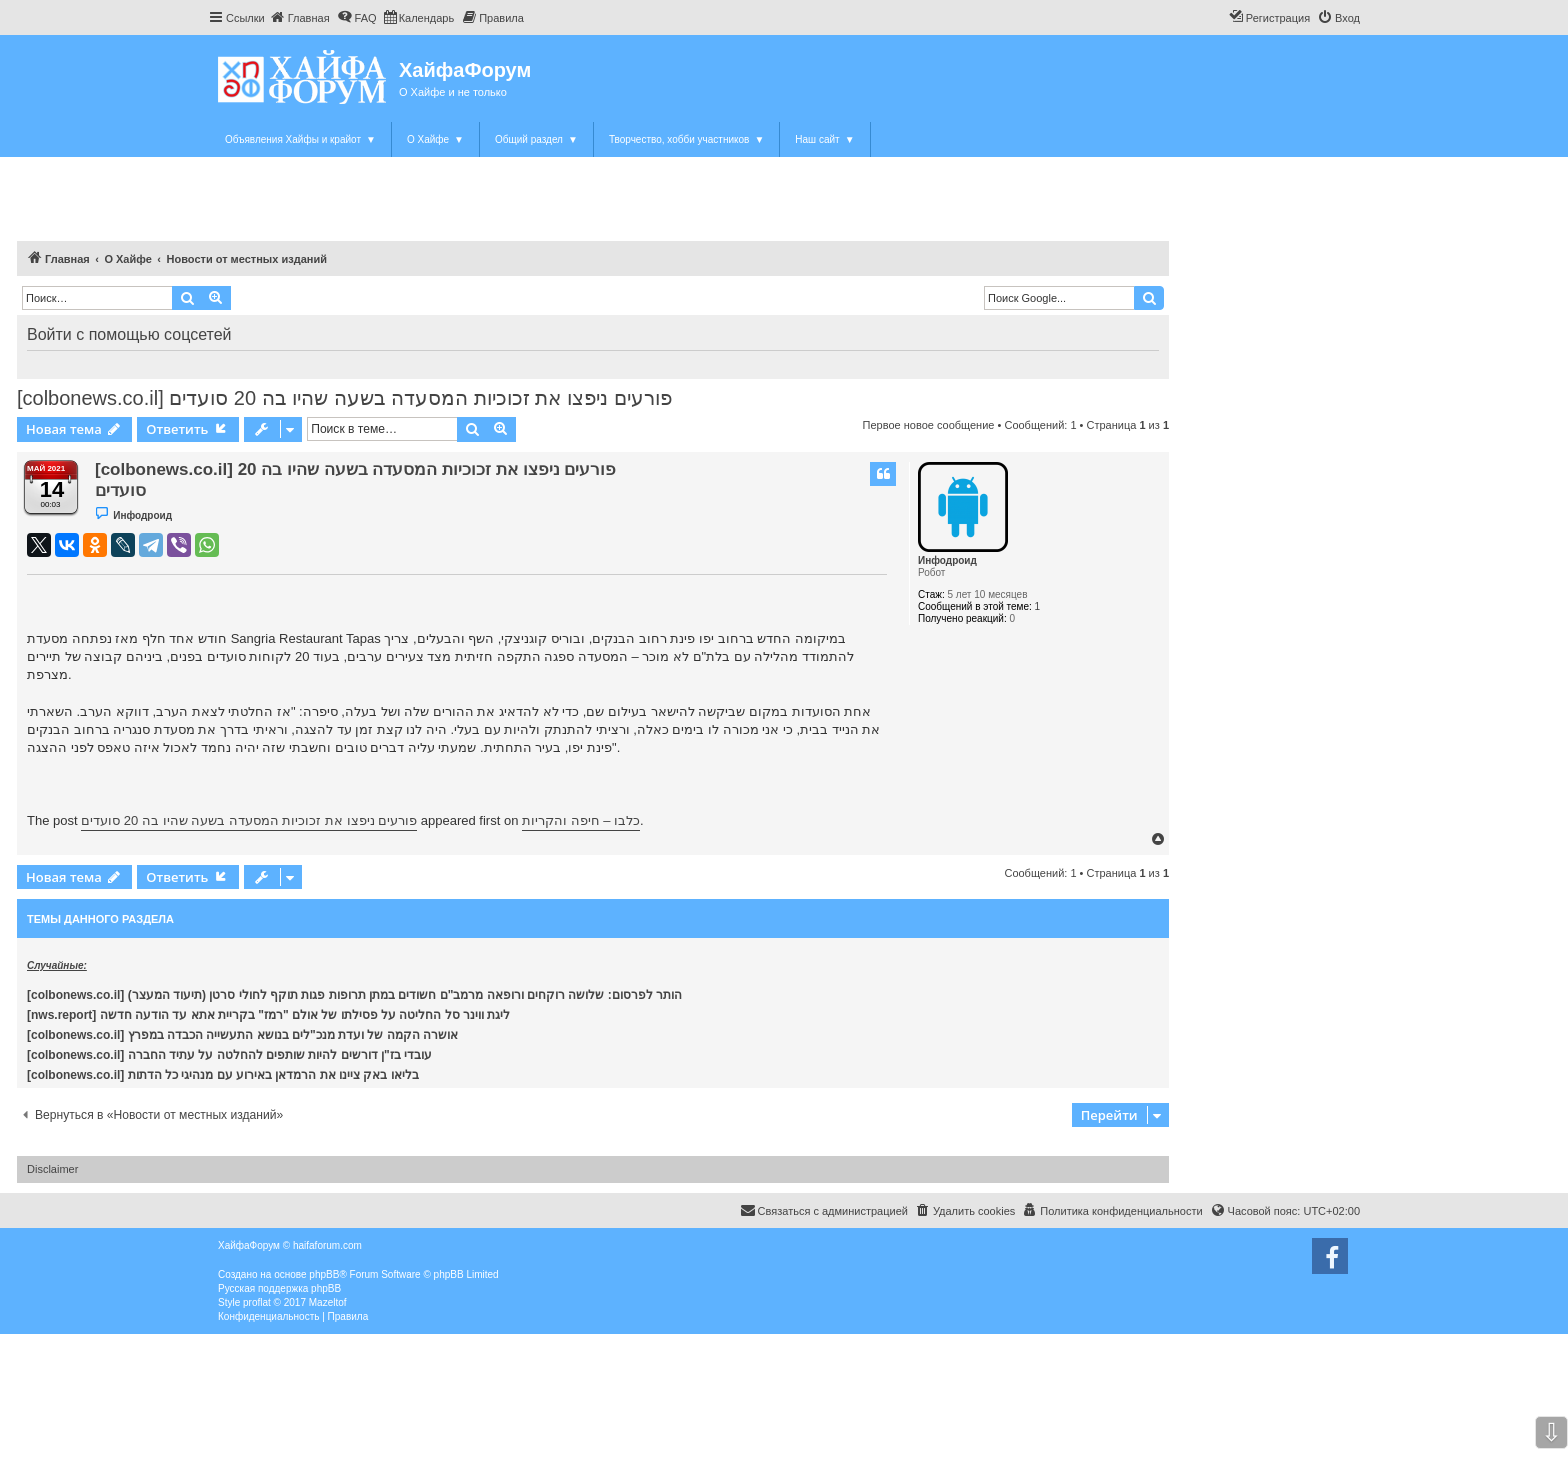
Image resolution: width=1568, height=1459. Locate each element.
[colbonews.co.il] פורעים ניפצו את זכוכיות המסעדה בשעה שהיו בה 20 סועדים (344, 398)
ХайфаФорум (465, 70)
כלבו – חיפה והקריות (581, 820)
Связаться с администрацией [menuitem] (824, 1210)
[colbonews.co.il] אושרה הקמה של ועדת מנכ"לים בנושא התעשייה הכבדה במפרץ (242, 1035)
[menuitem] (300, 18)
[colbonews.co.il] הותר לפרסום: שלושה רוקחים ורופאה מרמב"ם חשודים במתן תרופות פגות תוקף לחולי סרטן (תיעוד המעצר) (354, 995)
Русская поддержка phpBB (279, 1288)
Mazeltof (328, 1302)
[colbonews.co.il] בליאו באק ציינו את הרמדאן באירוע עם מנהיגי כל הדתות (223, 1075)
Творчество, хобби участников (686, 139)
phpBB (324, 1274)
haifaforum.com (327, 1245)
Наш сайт (824, 139)
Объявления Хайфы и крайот (300, 139)
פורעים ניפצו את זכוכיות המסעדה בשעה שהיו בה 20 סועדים (249, 820)
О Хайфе (435, 139)
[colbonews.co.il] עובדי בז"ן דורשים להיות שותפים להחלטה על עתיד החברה (229, 1055)
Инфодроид (947, 560)
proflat (257, 1302)
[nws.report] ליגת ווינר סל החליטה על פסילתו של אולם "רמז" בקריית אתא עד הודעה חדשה (270, 1015)
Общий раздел (536, 139)
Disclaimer (52, 1169)
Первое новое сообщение (929, 425)
